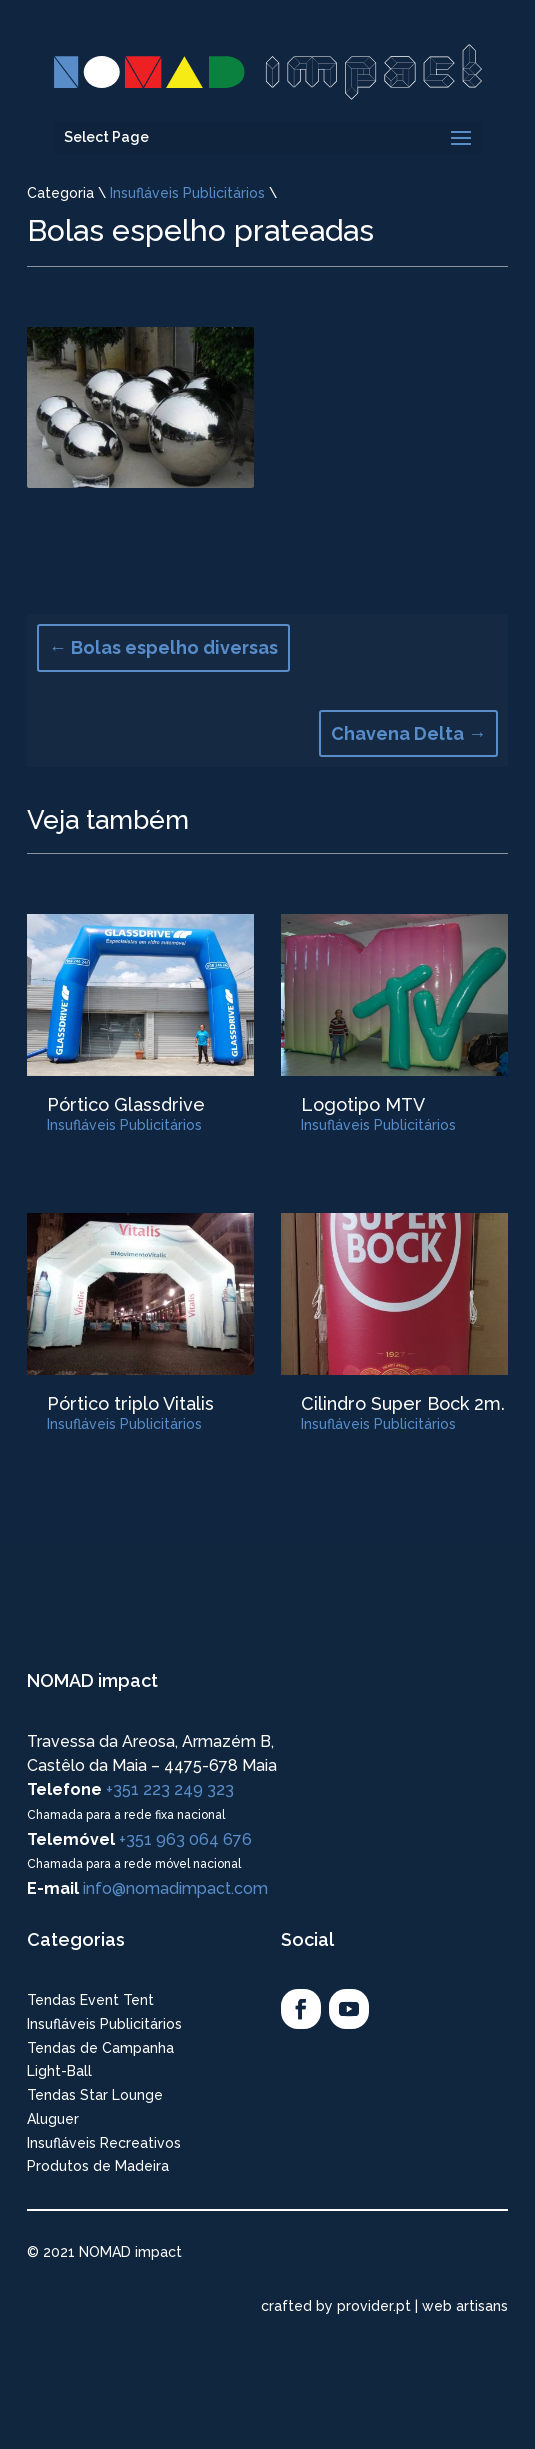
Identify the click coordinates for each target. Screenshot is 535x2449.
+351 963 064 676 (185, 1839)
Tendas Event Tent (90, 2000)
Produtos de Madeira (98, 2166)
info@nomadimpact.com (175, 1888)
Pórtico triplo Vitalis (130, 1403)
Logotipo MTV (363, 1104)
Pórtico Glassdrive (126, 1104)
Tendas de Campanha (100, 2048)
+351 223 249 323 (170, 1789)
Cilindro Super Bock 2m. (403, 1403)
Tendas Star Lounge (95, 2095)
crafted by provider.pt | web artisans (384, 2306)
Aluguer (53, 2119)
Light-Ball (59, 2071)
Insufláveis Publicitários (187, 193)
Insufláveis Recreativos (104, 2143)
